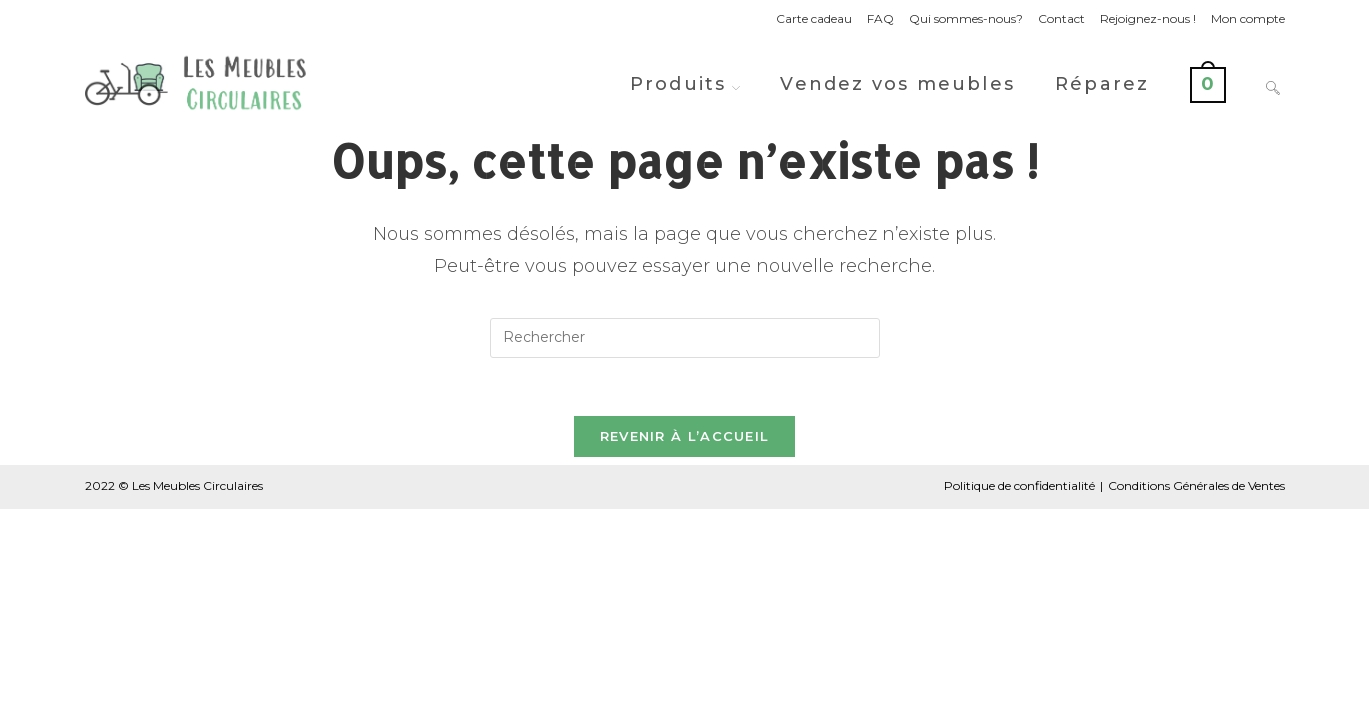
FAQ (880, 18)
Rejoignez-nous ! (1148, 18)
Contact (1061, 18)
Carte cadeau (814, 18)
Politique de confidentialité (1019, 488)
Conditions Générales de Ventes (1196, 488)
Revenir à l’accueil (685, 439)
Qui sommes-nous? (966, 18)
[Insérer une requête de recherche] (685, 338)
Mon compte (1248, 18)
